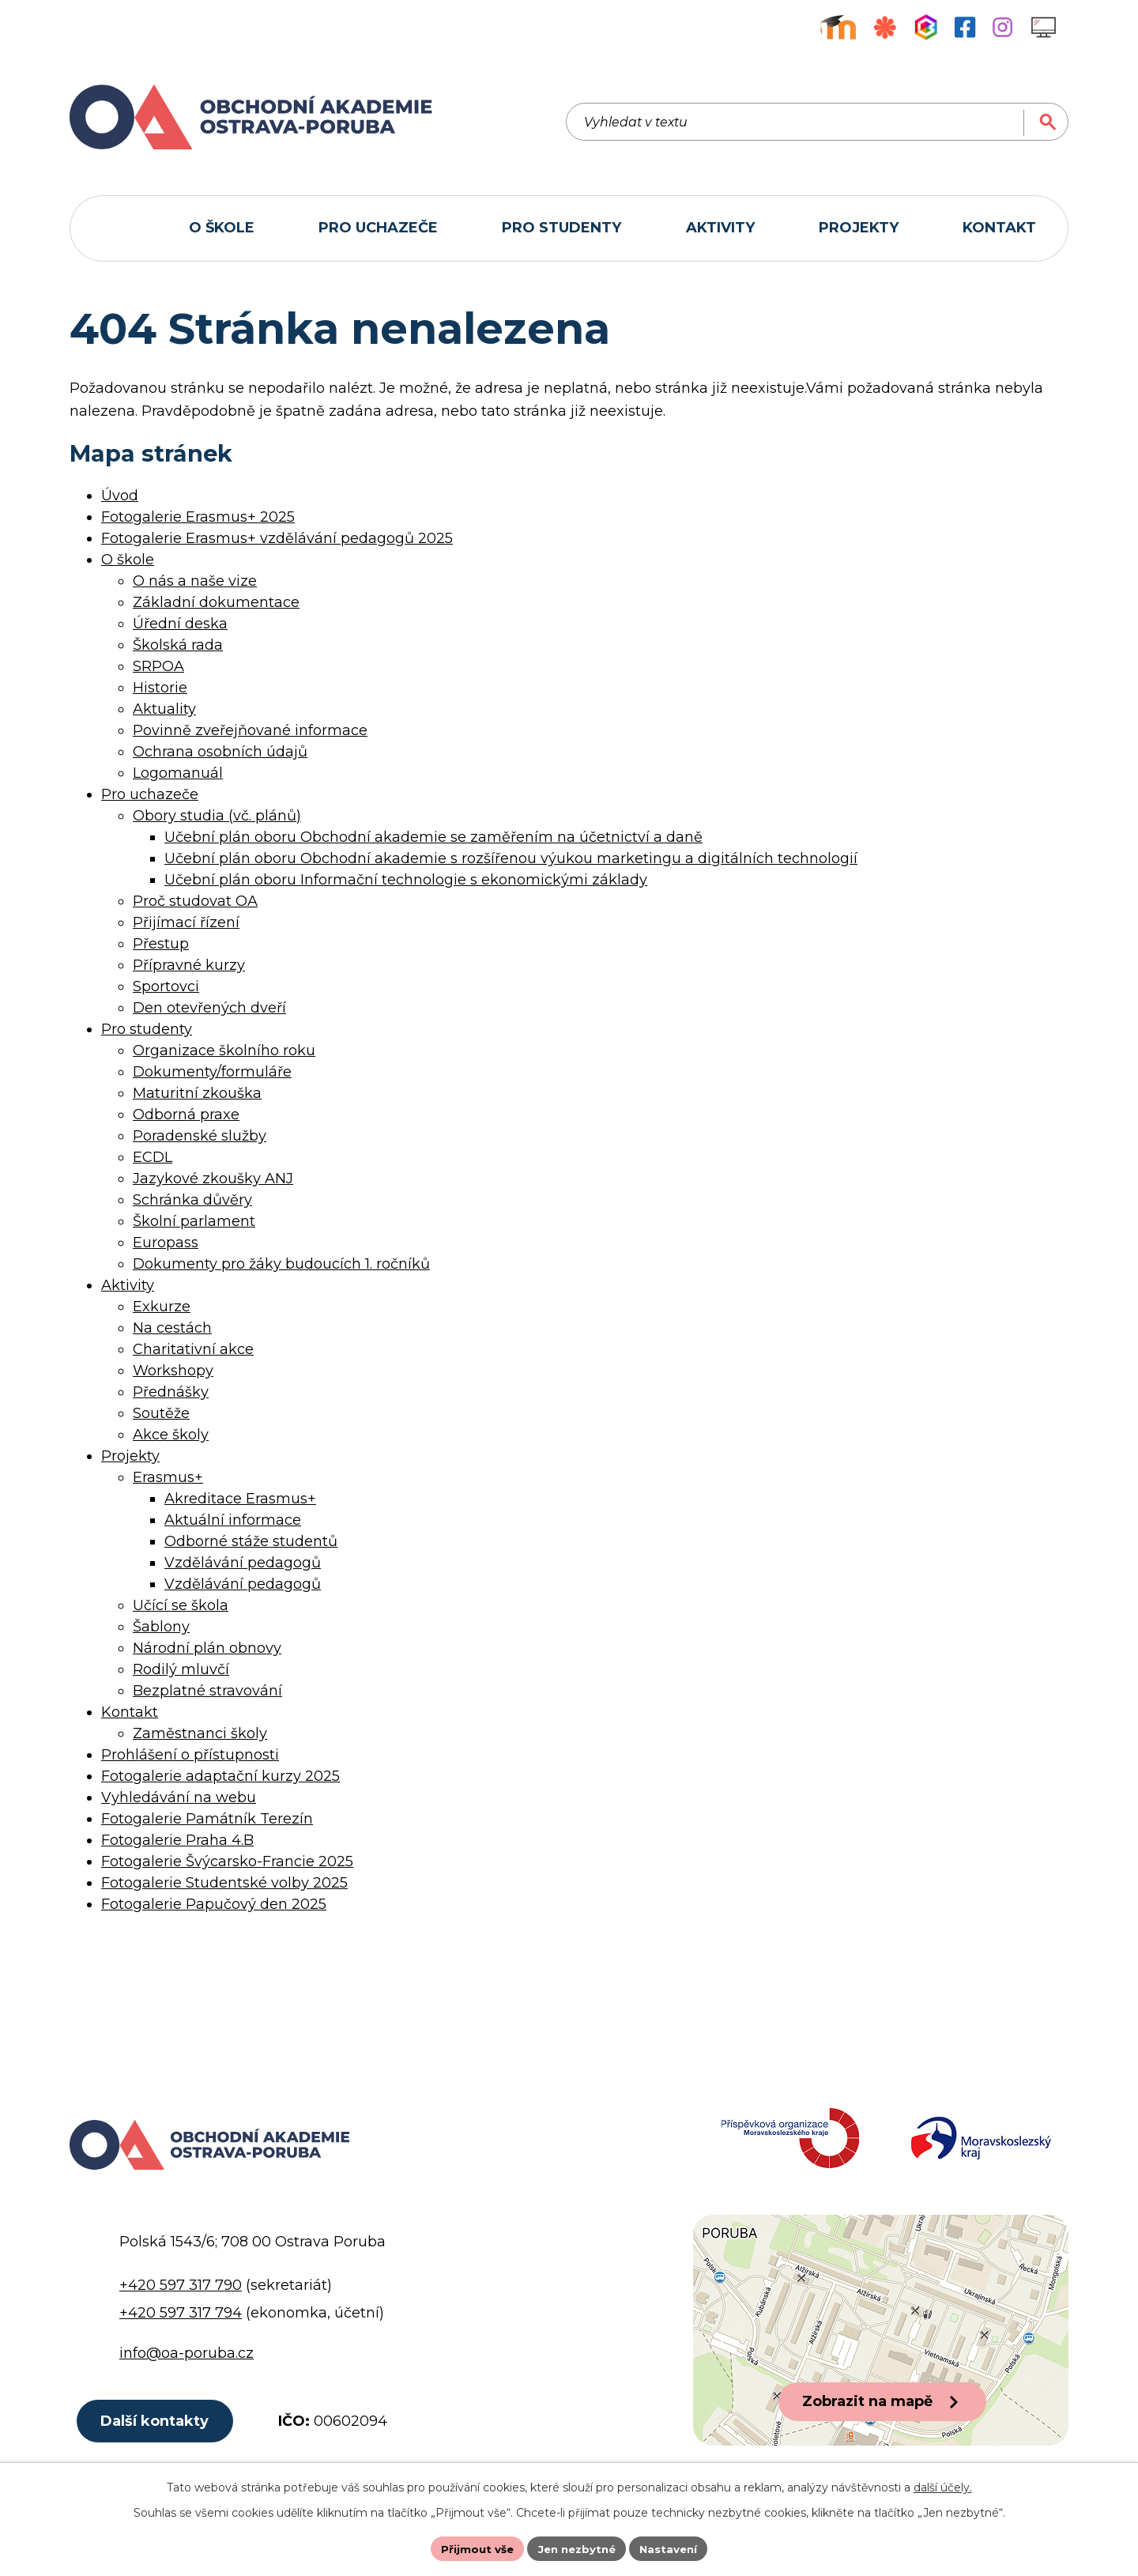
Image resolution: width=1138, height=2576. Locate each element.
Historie (160, 687)
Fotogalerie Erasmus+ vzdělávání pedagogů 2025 (277, 538)
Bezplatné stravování (207, 1690)
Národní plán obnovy (207, 1648)
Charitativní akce (193, 1349)
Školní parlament (194, 1221)
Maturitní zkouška (197, 1093)
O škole (127, 559)
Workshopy (173, 1370)
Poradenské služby (199, 1136)
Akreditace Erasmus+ (240, 1498)
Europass (165, 1242)
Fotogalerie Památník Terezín (207, 1818)
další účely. (943, 2486)
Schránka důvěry (192, 1200)
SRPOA (158, 666)
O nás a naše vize (195, 581)
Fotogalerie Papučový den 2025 (213, 1904)
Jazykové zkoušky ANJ (213, 1178)
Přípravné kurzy (189, 965)
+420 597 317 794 (180, 2327)
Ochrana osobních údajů (220, 751)
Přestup (161, 943)
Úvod (119, 495)
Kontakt (129, 1712)
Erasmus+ (168, 1477)
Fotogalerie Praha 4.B (177, 1840)
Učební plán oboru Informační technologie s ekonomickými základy (405, 879)
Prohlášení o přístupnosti (190, 1754)
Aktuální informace (232, 1520)
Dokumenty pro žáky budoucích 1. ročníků (281, 1264)
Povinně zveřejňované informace (250, 730)
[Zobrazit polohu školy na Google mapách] (880, 2344)
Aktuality (164, 709)
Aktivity (127, 1285)
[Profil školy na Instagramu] (1002, 27)
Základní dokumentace (216, 602)
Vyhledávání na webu (178, 1797)
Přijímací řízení (186, 922)
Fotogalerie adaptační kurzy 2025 (220, 1776)
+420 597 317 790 (180, 2299)
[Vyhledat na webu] (977, 117)
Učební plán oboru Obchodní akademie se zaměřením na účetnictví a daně (433, 837)
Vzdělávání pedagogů (242, 1562)
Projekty (130, 1456)
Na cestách (172, 1328)
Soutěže (161, 1413)
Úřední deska (180, 623)
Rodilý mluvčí (181, 1669)
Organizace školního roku (224, 1050)
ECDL (152, 1157)
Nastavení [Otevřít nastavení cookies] (673, 2547)
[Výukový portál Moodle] (838, 27)
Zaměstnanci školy (200, 1733)
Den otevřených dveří (209, 1007)
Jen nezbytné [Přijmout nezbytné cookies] (576, 2547)
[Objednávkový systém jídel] (885, 27)
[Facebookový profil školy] (965, 27)
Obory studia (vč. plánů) (217, 815)
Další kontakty (158, 2437)
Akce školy (171, 1434)
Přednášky (171, 1392)
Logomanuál (178, 773)
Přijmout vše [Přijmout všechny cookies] (472, 2547)
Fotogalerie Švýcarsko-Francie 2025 (227, 1861)
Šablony (161, 1626)
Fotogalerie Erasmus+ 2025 (198, 517)
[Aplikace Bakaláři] (925, 27)
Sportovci (166, 986)
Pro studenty (146, 1029)
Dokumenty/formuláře (212, 1072)
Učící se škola (180, 1605)
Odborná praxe (186, 1114)
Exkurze (161, 1306)
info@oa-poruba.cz (186, 2367)
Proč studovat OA (195, 901)
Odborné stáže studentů (250, 1541)
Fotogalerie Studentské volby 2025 (224, 1882)
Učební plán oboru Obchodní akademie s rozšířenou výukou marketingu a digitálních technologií (510, 858)
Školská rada (178, 645)
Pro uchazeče (149, 794)
